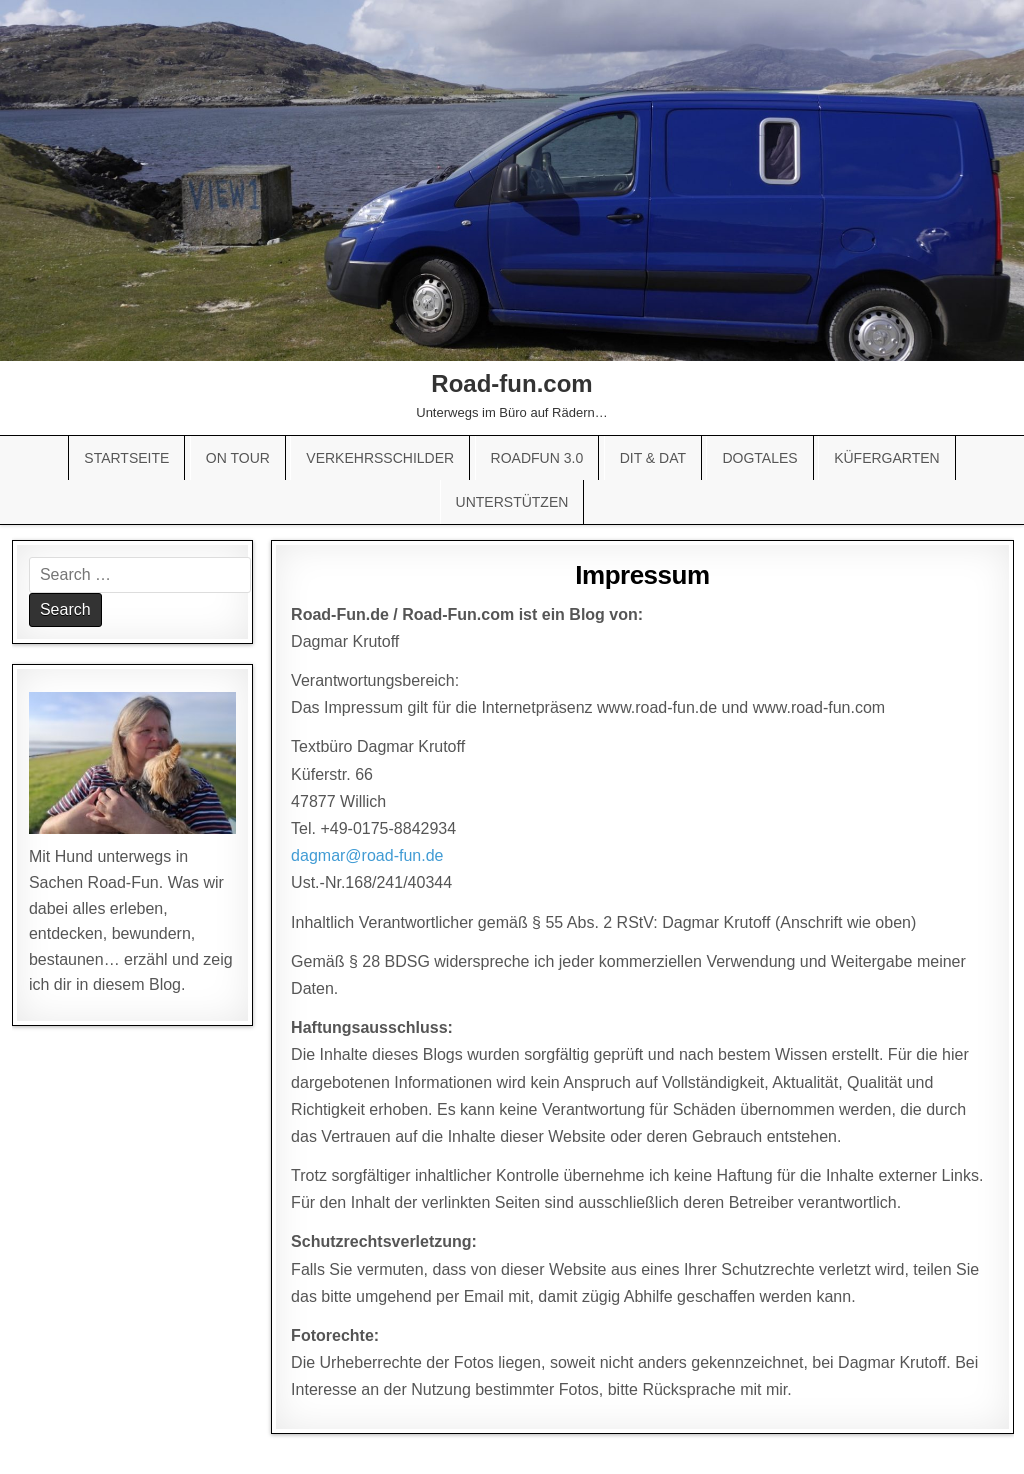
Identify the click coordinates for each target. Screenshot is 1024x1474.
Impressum (642, 575)
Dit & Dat (653, 458)
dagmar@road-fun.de (367, 855)
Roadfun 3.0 (537, 458)
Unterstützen (512, 502)
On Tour (238, 458)
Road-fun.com (511, 383)
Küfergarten (887, 458)
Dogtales (759, 458)
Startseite (126, 458)
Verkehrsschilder (380, 458)
